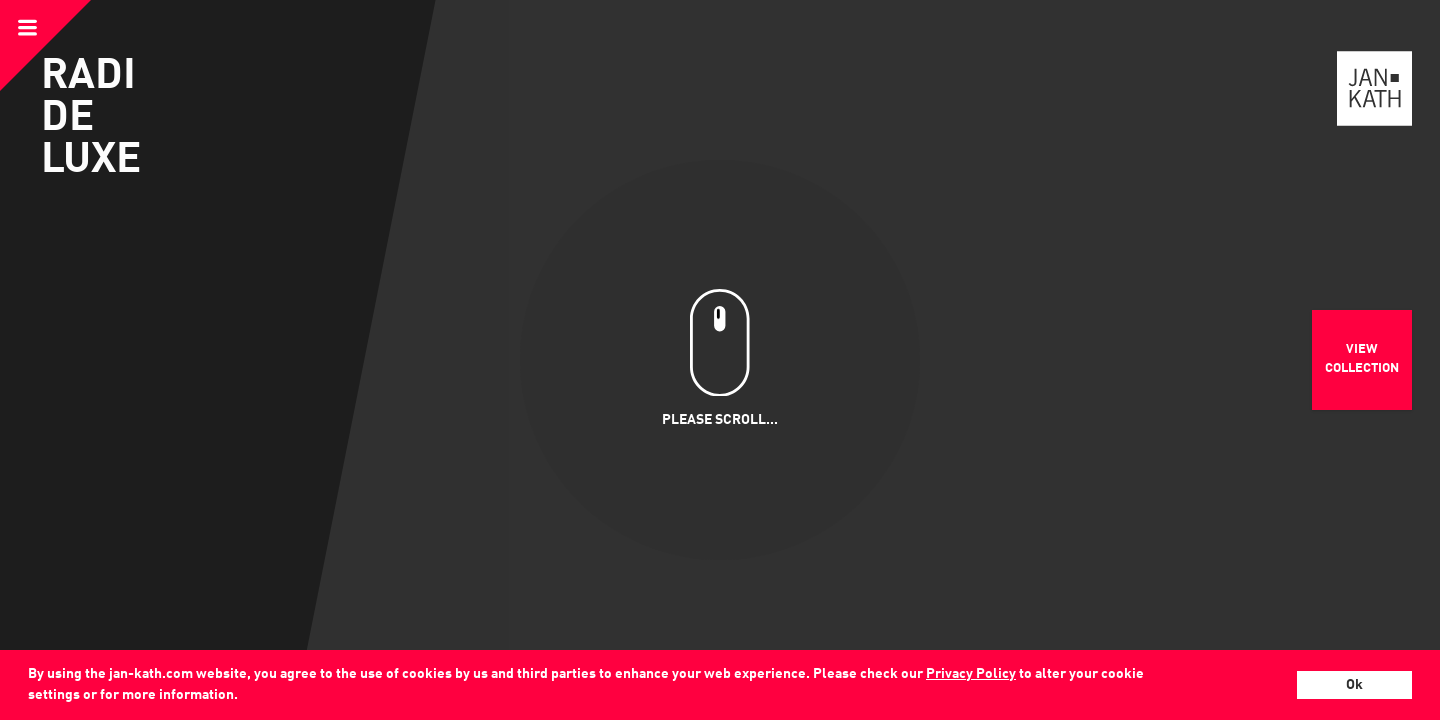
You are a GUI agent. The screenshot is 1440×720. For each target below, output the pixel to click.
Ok (1354, 685)
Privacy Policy (971, 674)
